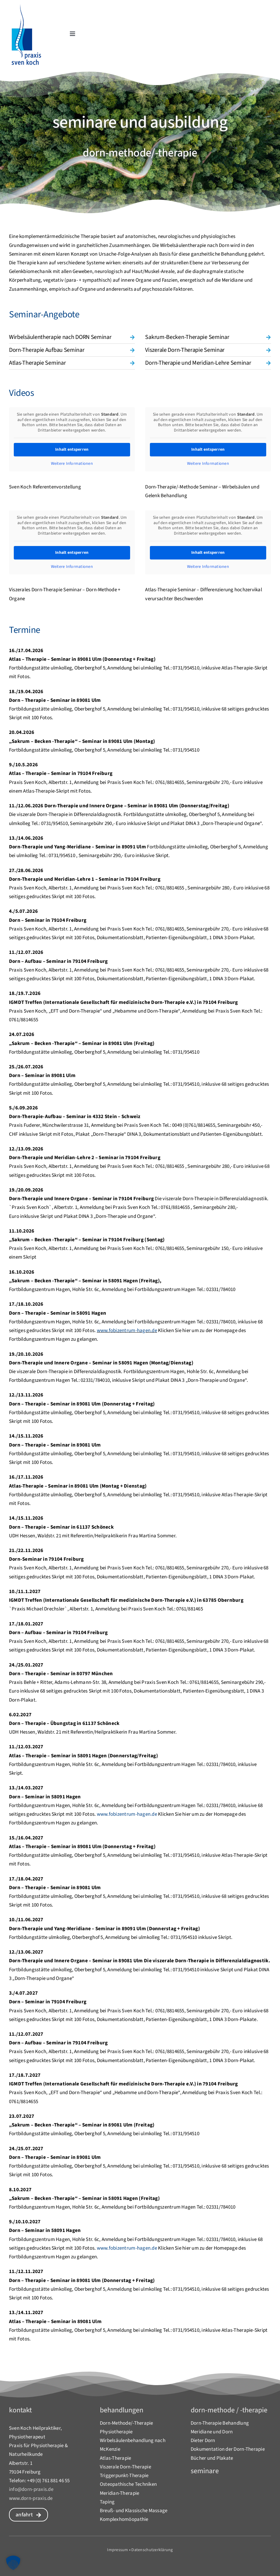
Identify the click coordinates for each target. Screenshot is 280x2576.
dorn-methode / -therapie (229, 2410)
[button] (72, 337)
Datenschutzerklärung (152, 2550)
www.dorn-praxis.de (31, 2498)
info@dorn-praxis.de (31, 2489)
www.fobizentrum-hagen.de (127, 1330)
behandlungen (121, 2410)
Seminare (205, 2471)
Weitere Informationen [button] (72, 464)
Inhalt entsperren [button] (71, 450)
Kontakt (20, 2410)
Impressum (117, 2550)
